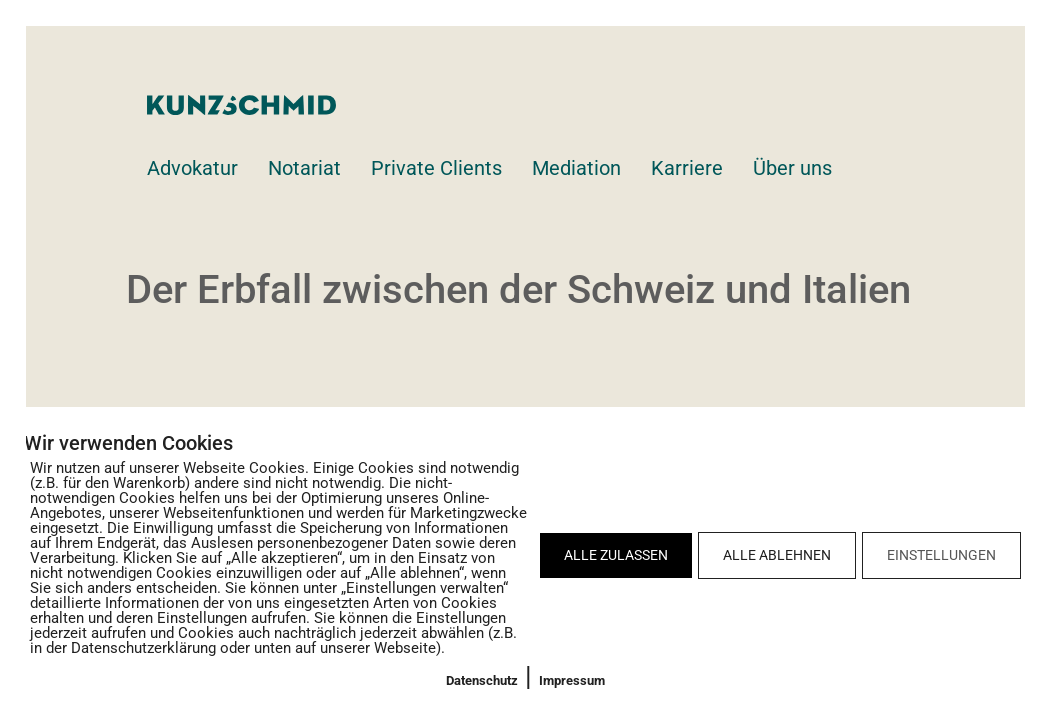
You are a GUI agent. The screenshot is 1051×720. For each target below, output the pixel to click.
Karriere (687, 168)
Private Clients (436, 168)
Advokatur (192, 168)
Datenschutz (482, 680)
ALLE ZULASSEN (616, 555)
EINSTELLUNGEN (941, 555)
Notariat (304, 168)
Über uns (792, 168)
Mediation (576, 168)
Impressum (572, 680)
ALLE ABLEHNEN (777, 555)
